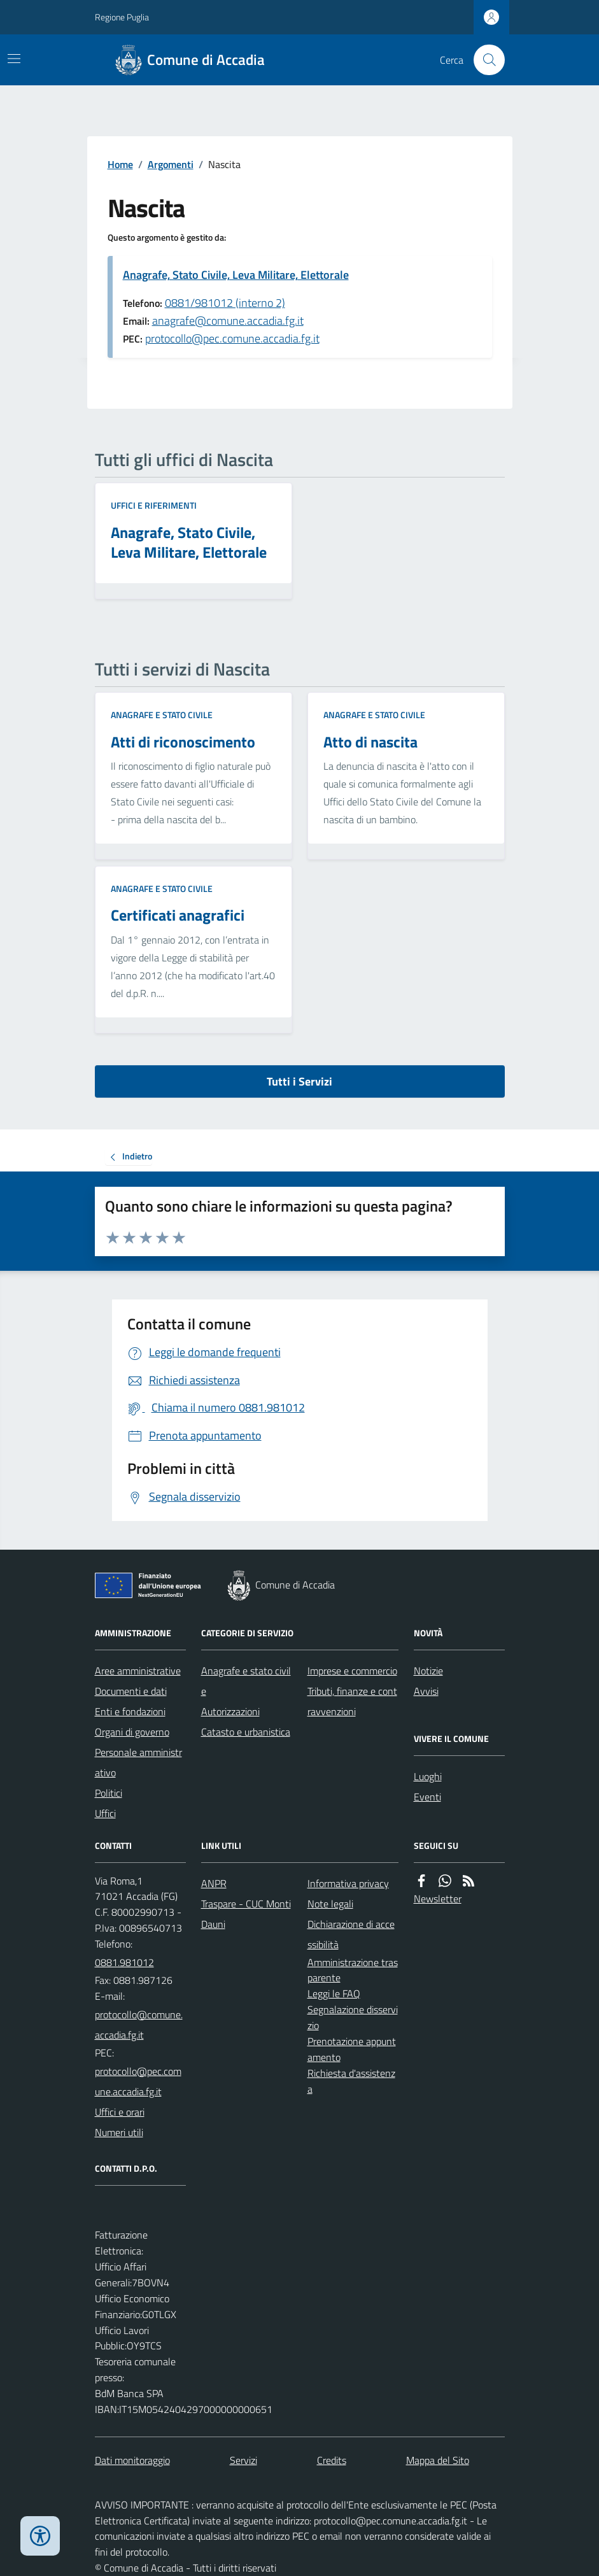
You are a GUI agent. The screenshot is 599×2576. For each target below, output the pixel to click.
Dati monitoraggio (132, 2460)
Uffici (105, 1813)
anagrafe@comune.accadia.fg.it (228, 320)
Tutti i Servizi (299, 1081)
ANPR (214, 1883)
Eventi (427, 1796)
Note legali (330, 1903)
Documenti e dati (131, 1691)
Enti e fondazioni (130, 1711)
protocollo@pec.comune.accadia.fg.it (232, 338)
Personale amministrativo (138, 1762)
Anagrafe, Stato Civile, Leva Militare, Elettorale (236, 274)
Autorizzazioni (230, 1711)
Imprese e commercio (352, 1670)
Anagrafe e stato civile (162, 714)
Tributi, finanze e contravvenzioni (352, 1701)
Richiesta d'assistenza (351, 2081)
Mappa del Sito (437, 2460)
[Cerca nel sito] (483, 60)
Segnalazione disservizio (352, 2017)
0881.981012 (124, 1962)
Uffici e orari (119, 2112)
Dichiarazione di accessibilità (351, 1934)
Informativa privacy (348, 1883)
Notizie (428, 1670)
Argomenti (171, 164)
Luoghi (428, 1776)
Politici (108, 1793)
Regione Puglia (122, 17)
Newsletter (438, 1898)
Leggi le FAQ (333, 1993)
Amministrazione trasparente (352, 1970)
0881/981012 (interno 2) (225, 302)
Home (120, 164)
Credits (331, 2460)
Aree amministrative (138, 1670)
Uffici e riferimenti (154, 505)
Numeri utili (119, 2132)
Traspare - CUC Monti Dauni (246, 1914)
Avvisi (426, 1691)
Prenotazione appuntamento (351, 2049)
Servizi (243, 2460)
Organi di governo (132, 1731)
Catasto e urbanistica (245, 1731)
